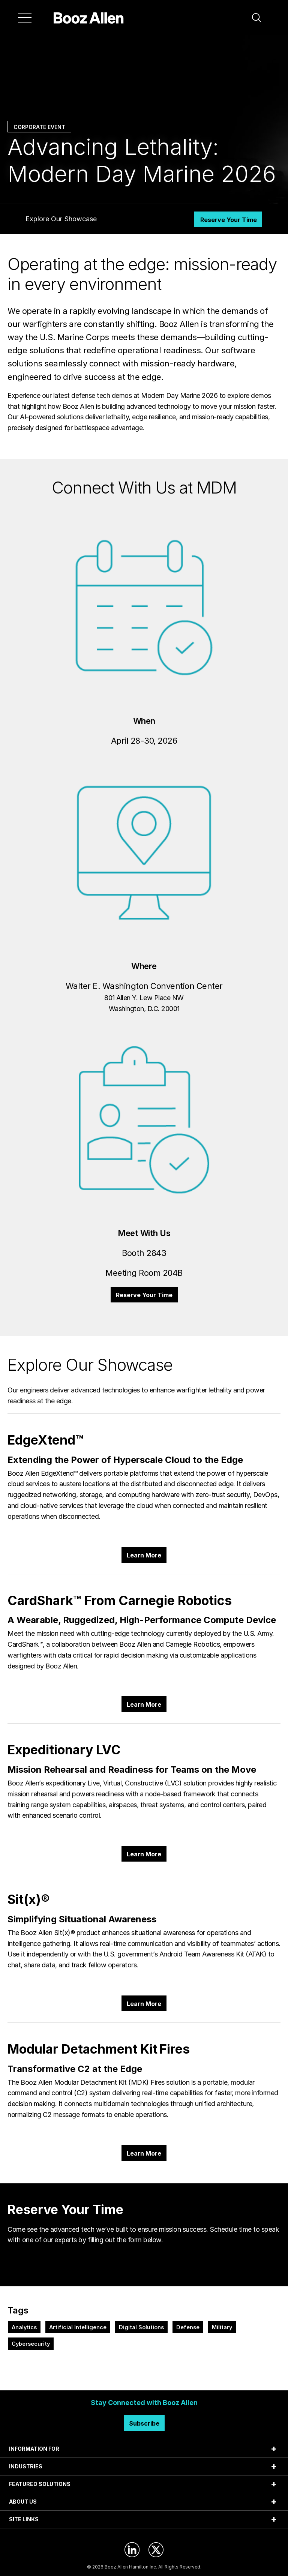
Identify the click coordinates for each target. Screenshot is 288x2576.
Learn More (144, 1555)
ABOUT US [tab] (23, 2501)
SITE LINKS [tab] (24, 2519)
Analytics (24, 2327)
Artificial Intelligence (77, 2327)
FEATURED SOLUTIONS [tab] (39, 2484)
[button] (256, 17)
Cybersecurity (31, 2343)
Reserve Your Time (228, 220)
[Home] (89, 18)
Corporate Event (39, 127)
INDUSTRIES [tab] (25, 2466)
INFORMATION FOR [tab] (34, 2448)
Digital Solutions (141, 2327)
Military (222, 2327)
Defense (188, 2327)
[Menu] (25, 17)
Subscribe (144, 2423)
